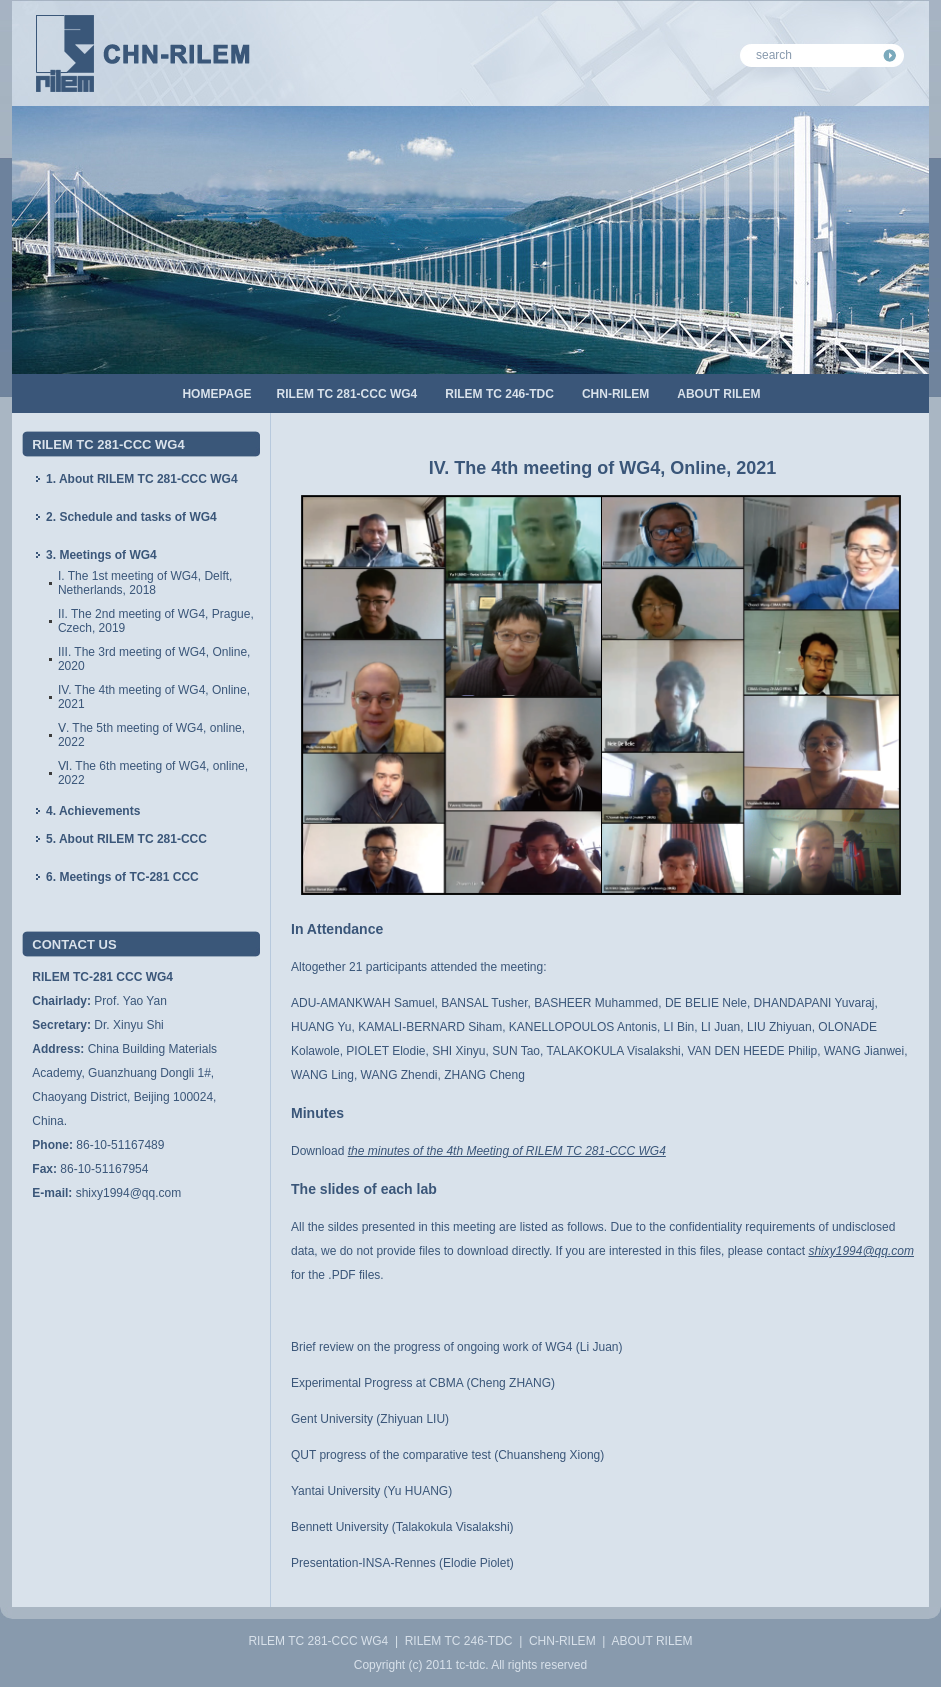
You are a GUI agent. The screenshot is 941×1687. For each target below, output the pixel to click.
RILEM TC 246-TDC (499, 394)
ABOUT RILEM (718, 394)
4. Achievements (93, 811)
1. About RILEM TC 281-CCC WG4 (142, 479)
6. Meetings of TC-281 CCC (122, 877)
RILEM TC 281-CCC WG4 (347, 394)
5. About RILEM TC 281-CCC (126, 839)
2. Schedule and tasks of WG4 (131, 517)
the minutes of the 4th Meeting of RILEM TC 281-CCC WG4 (507, 1151)
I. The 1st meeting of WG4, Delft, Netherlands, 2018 (145, 583)
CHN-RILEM (615, 394)
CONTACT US (74, 944)
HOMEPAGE (216, 394)
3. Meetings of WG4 (101, 555)
